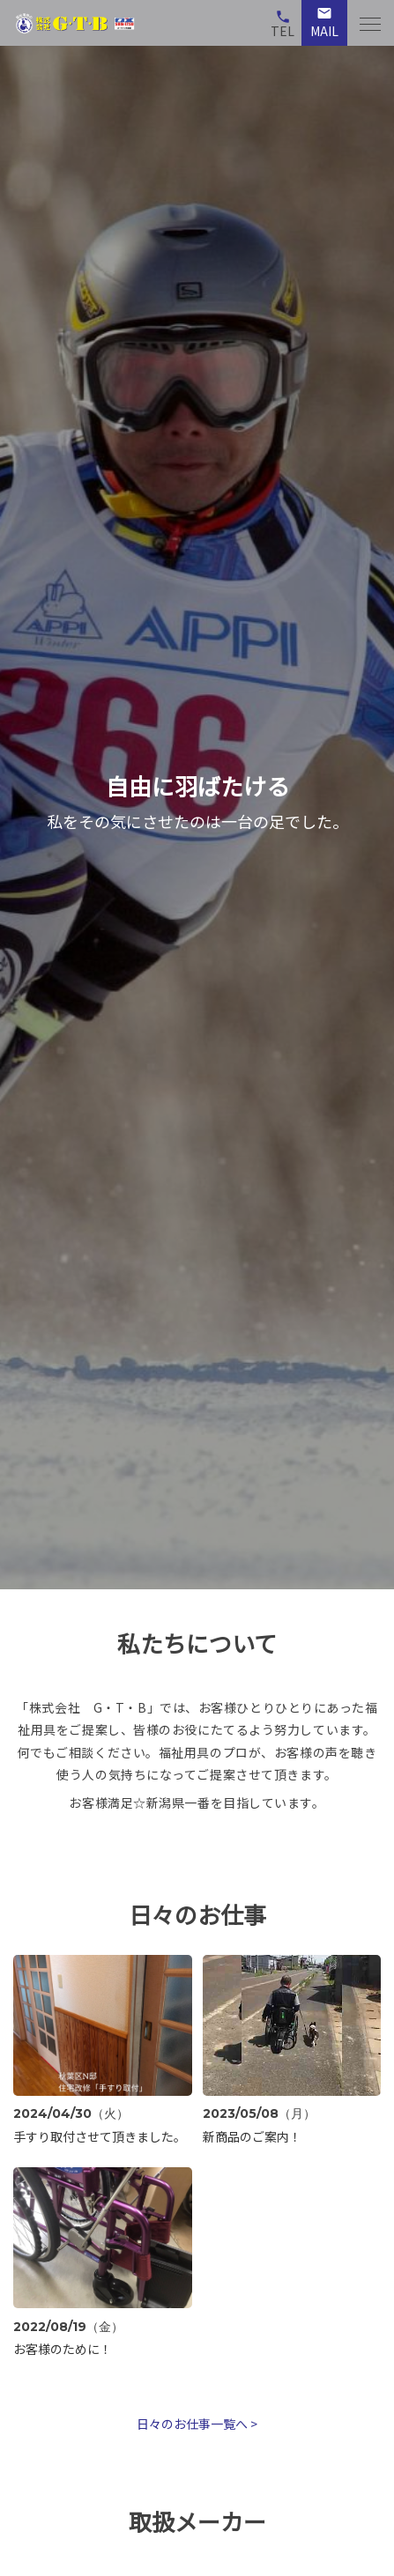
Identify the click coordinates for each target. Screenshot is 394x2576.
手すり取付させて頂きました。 (99, 2136)
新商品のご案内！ (252, 2136)
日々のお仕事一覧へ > (197, 2423)
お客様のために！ (62, 2349)
